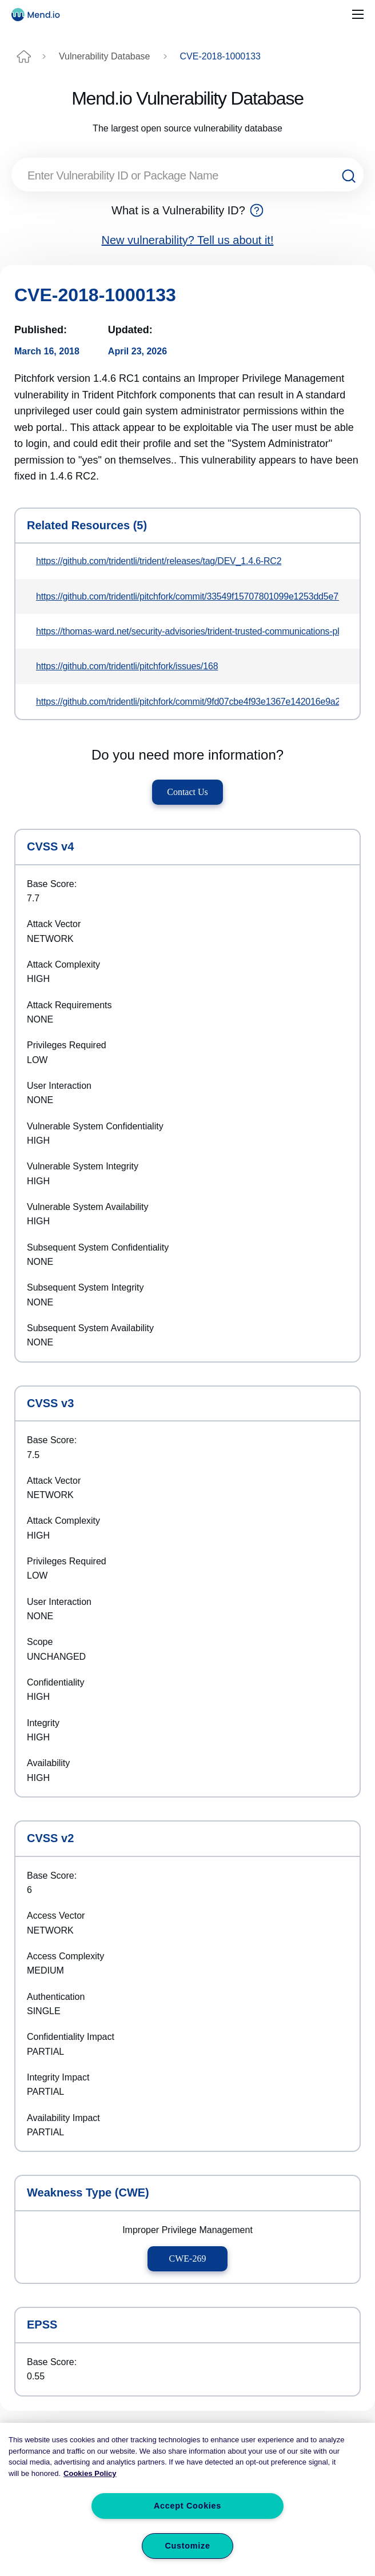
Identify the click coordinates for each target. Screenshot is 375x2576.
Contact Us (187, 792)
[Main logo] (40, 14)
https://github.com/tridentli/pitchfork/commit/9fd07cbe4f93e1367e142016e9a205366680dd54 (187, 701)
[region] (187, 2499)
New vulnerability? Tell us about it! (188, 240)
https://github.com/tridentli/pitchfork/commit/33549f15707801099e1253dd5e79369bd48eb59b (187, 596)
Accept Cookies (187, 2505)
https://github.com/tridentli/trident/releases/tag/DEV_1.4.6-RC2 (158, 561)
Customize (187, 2545)
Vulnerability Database (104, 56)
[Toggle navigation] (358, 14)
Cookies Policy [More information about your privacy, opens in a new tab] (89, 2473)
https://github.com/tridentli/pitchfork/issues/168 (127, 666)
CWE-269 (187, 2258)
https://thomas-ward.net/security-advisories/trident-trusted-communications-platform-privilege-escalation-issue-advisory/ (187, 631)
